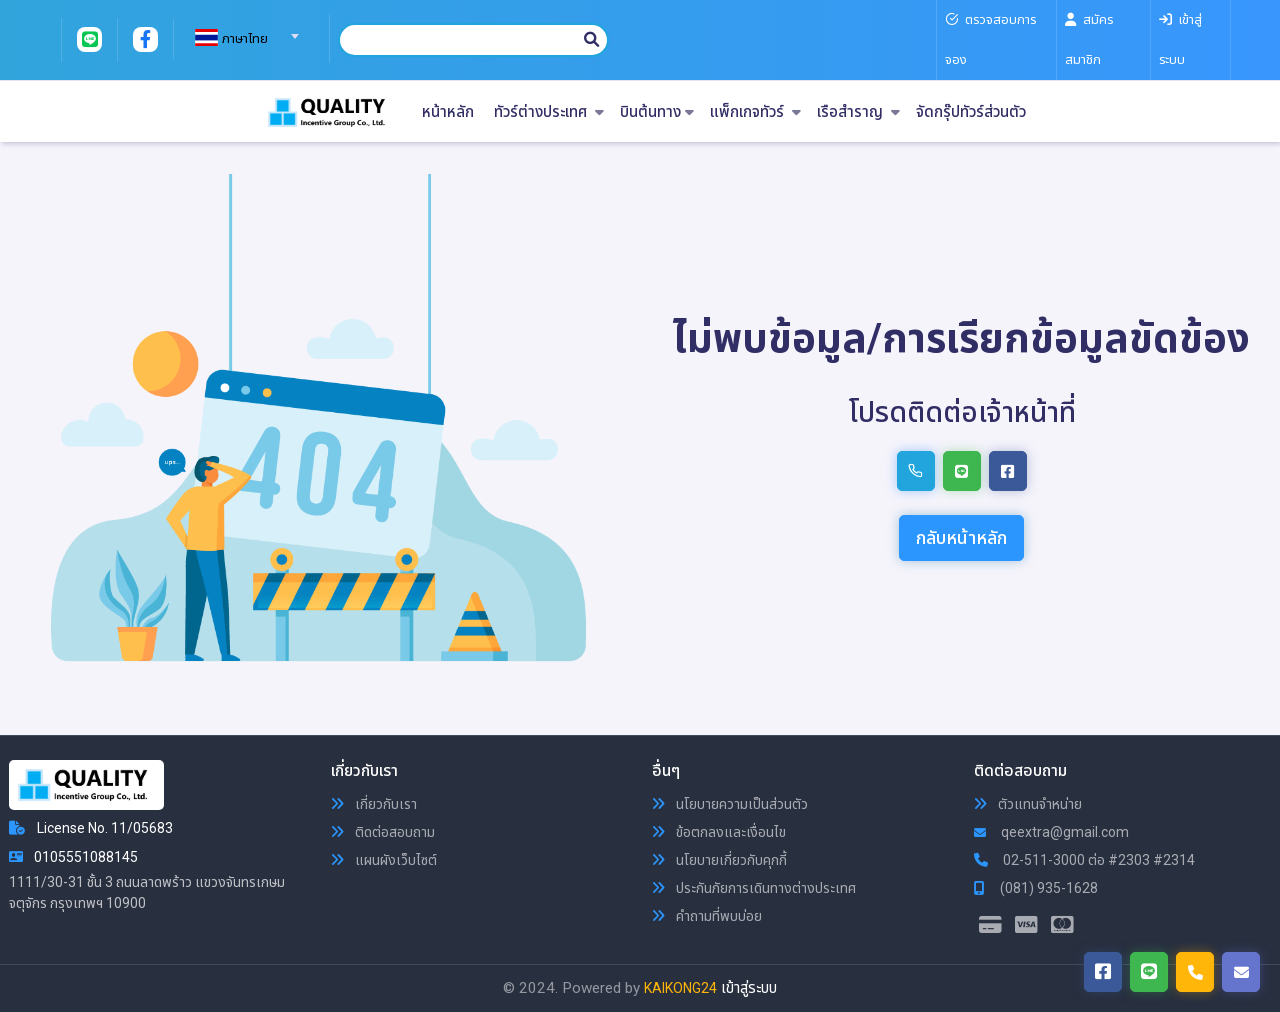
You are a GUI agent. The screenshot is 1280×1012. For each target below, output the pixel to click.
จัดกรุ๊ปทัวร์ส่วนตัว (971, 112)
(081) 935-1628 (1036, 888)
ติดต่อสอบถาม (383, 832)
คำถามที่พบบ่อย (707, 916)
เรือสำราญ (858, 112)
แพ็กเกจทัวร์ (755, 112)
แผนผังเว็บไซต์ (384, 860)
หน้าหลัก (448, 112)
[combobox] (244, 30)
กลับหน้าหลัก (961, 537)
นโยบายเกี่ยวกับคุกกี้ (719, 860)
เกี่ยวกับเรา (374, 804)
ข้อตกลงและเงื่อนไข (719, 832)
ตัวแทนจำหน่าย (1028, 804)
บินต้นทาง (657, 112)
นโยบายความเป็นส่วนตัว (730, 804)
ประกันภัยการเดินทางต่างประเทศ (754, 888)
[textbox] (244, 39)
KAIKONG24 (680, 988)
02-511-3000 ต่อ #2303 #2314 (1084, 860)
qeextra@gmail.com (1051, 832)
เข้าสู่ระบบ (749, 988)
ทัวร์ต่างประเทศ (549, 112)
